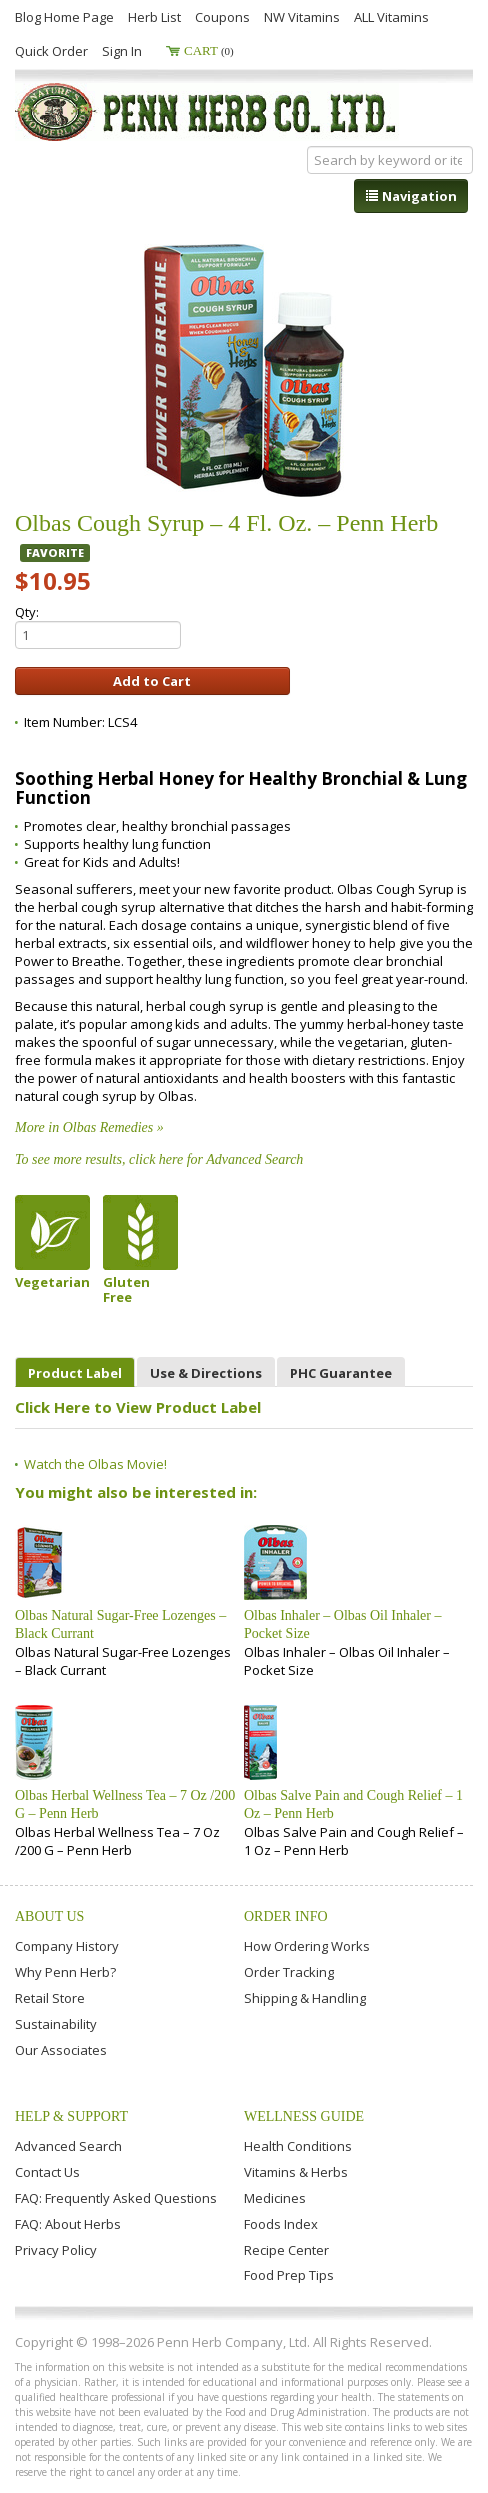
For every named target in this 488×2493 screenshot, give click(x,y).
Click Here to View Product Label (138, 1407)
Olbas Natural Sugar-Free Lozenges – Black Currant (120, 1624)
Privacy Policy (56, 2250)
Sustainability (56, 2024)
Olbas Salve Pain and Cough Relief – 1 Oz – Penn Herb (353, 1804)
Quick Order (51, 51)
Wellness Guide (304, 2116)
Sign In (122, 51)
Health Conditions (298, 2146)
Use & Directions (206, 1373)
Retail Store (50, 1998)
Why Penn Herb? (65, 1972)
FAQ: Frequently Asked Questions (116, 2198)
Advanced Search (68, 2146)
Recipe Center (286, 2250)
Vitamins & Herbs (296, 2172)
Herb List (154, 17)
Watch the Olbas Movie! (95, 1464)
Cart (209, 50)
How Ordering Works (307, 1946)
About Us (49, 1916)
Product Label (75, 1373)
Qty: (98, 626)
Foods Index (281, 2224)
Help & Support (71, 2116)
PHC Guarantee (341, 1373)
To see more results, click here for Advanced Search (159, 1159)
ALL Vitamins (391, 17)
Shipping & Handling (305, 1998)
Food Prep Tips (289, 2275)
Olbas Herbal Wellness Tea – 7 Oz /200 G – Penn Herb (125, 1804)
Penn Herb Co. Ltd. (207, 112)
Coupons (222, 17)
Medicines (275, 2198)
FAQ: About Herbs (68, 2224)
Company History (67, 1946)
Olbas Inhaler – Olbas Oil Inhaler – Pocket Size (343, 1624)
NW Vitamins (302, 17)
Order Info (286, 1916)
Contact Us (47, 2172)
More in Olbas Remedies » (89, 1127)
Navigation (411, 196)
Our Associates (61, 2050)
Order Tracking (289, 1972)
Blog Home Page (64, 17)
